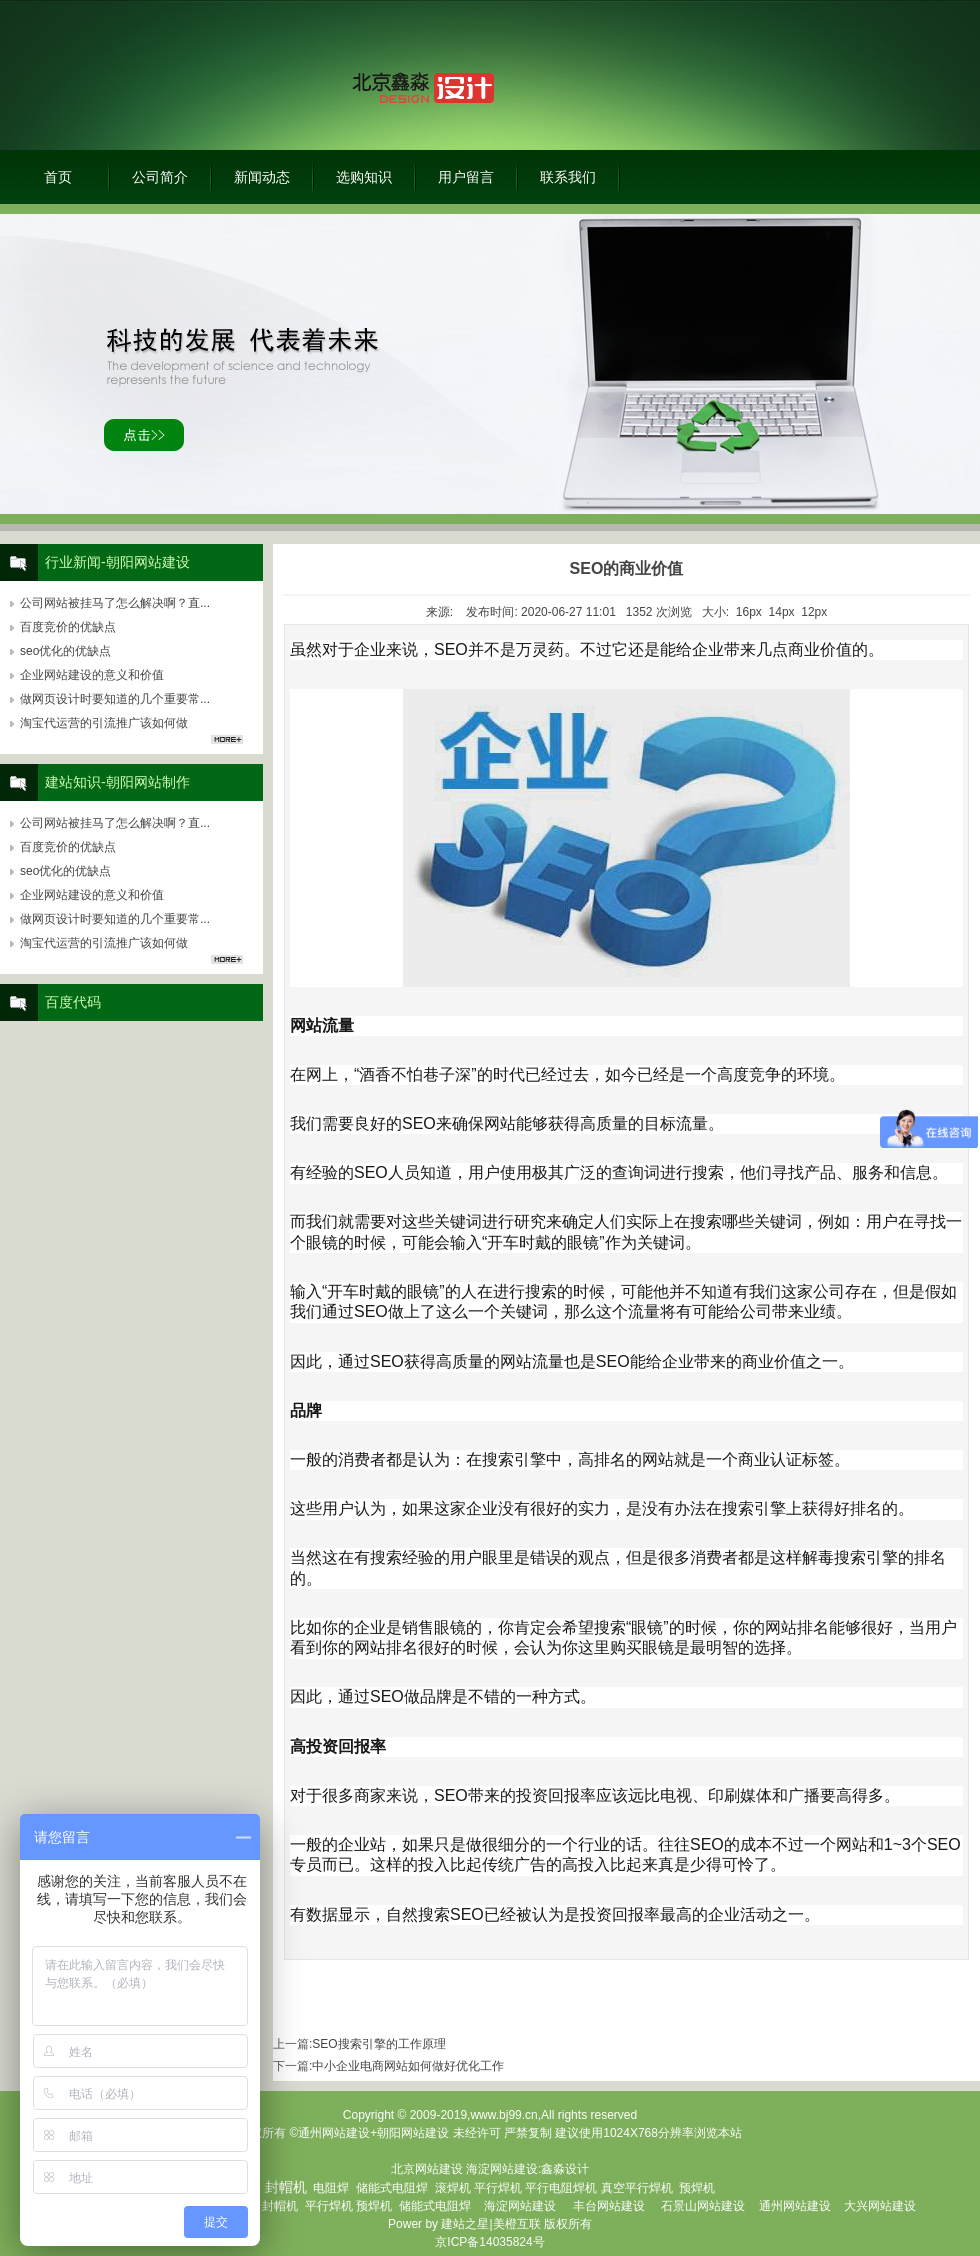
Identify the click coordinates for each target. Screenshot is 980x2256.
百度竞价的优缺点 (68, 627)
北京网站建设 (427, 2169)
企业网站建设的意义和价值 (92, 675)
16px (749, 612)
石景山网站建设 (703, 2206)
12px (814, 612)
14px (782, 612)
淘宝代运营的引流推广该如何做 (104, 723)
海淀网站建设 (502, 2169)
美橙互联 (517, 2224)
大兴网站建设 (880, 2206)
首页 (58, 177)
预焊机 (697, 2188)
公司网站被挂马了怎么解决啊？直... (115, 603)
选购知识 (364, 177)
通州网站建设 (795, 2206)
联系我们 (568, 177)
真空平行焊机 (637, 2188)
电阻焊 (331, 2188)
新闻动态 (262, 177)
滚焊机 (453, 2188)
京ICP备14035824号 (489, 2242)
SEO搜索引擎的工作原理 (378, 2044)
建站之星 (465, 2224)
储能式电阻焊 (392, 2188)
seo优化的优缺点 (65, 651)
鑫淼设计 (565, 2169)
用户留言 (466, 177)
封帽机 (280, 2206)
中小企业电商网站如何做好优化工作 (408, 2066)
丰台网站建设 (609, 2206)
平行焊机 (498, 2188)
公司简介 (160, 177)
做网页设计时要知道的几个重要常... (115, 699)
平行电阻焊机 (561, 2188)
